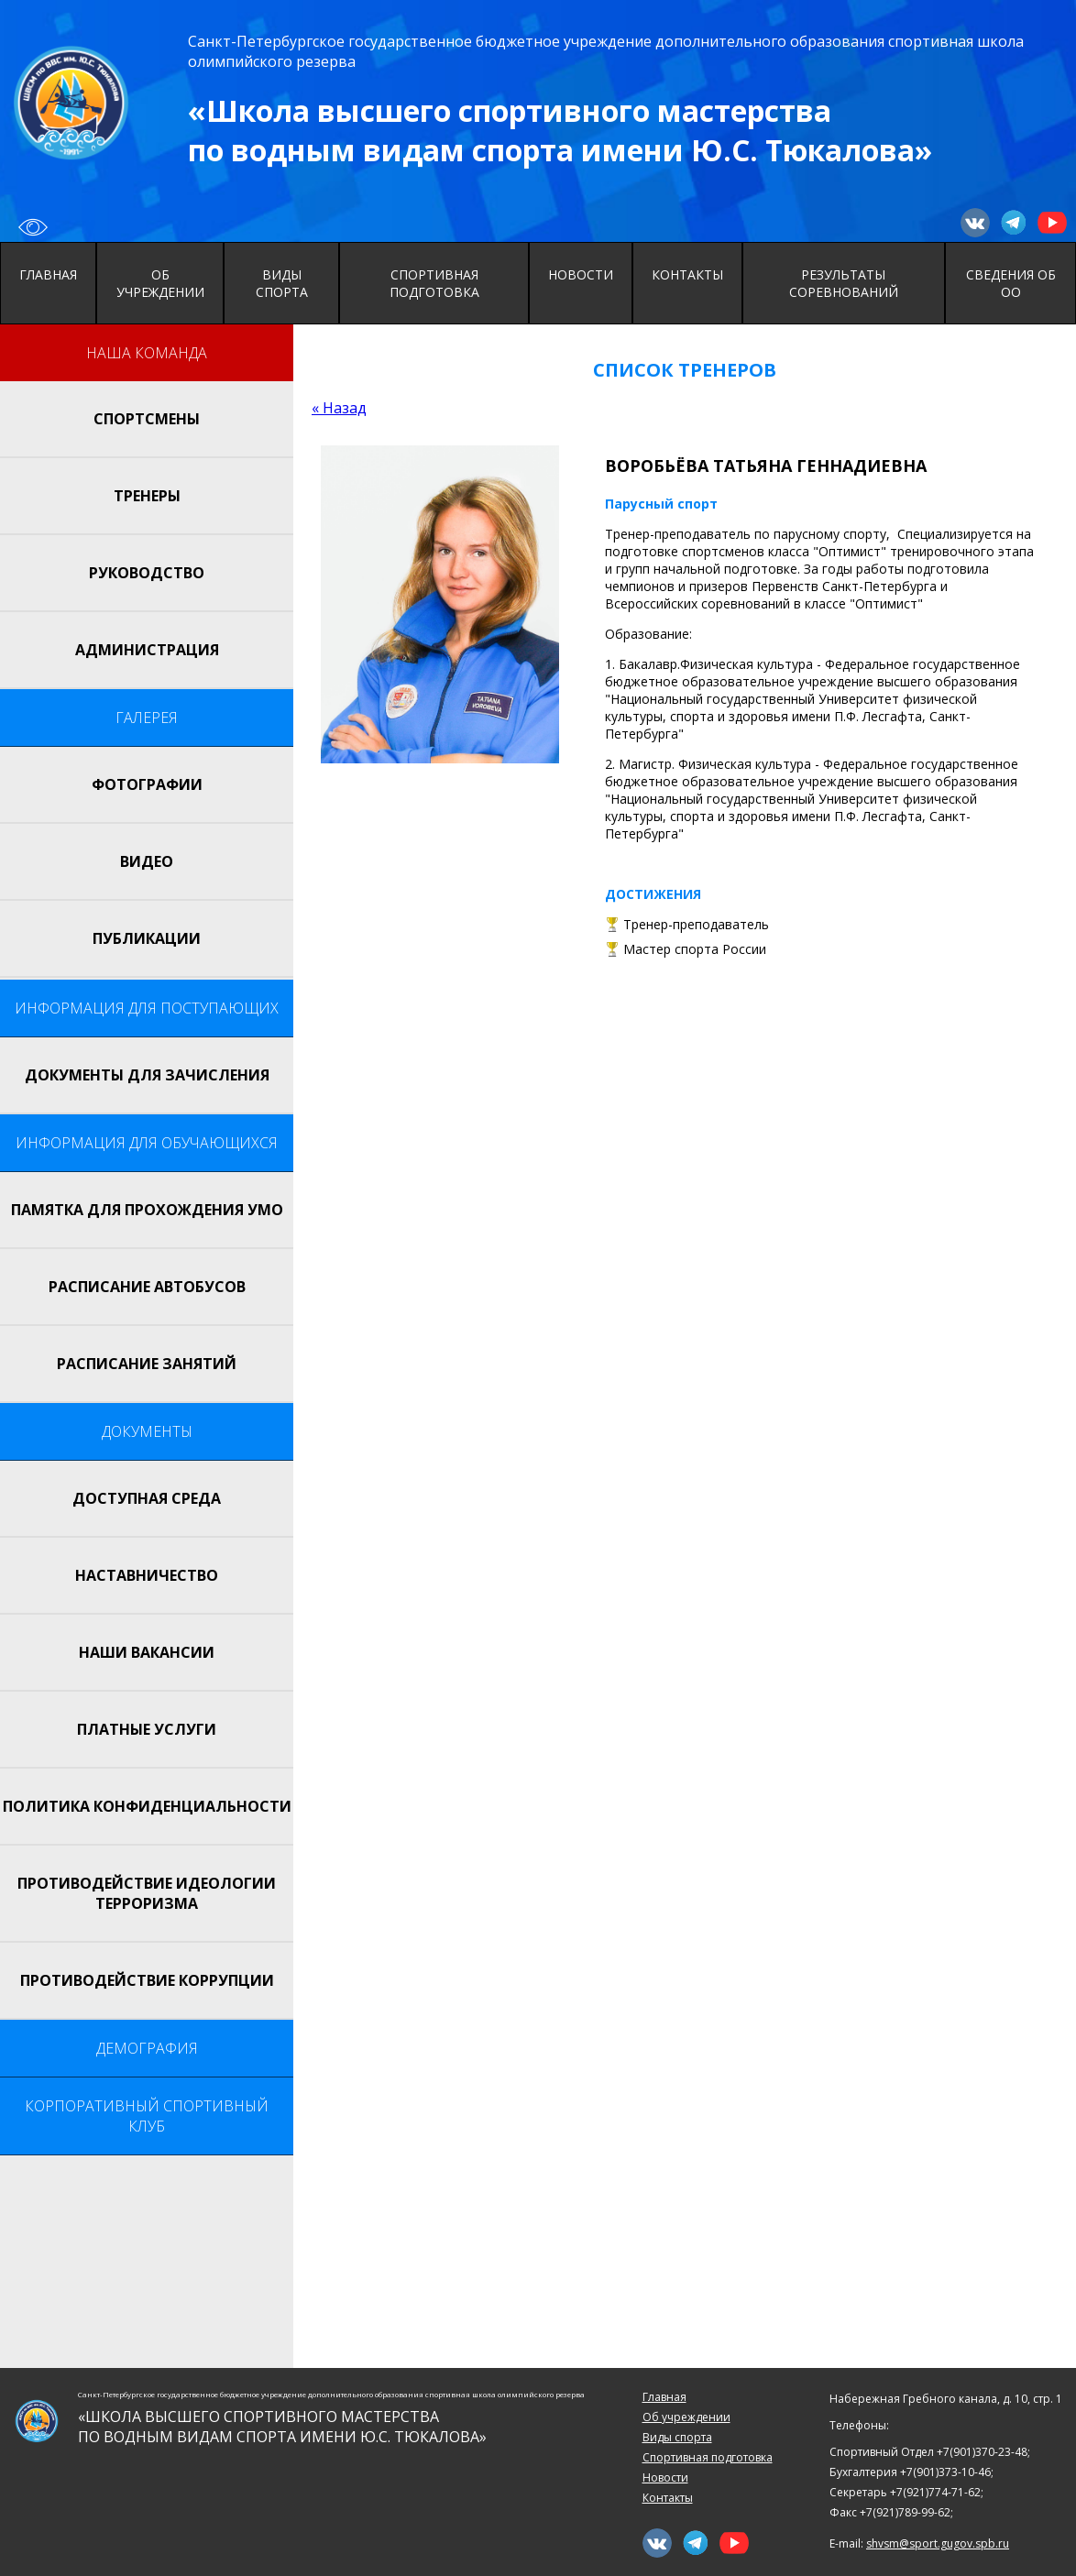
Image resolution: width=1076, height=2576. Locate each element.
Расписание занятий (146, 1364)
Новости (580, 274)
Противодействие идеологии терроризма (146, 1893)
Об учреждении (160, 283)
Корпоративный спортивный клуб (147, 2116)
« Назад (339, 408)
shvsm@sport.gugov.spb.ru (937, 2543)
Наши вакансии (146, 1652)
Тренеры (147, 496)
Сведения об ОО (1011, 283)
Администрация (147, 650)
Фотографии (147, 784)
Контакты (687, 274)
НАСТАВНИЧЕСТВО (146, 1575)
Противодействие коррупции (147, 1980)
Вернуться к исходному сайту (33, 227)
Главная (48, 274)
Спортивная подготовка (434, 283)
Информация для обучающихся (147, 1143)
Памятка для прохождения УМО (147, 1210)
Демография (147, 2048)
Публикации (147, 938)
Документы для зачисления (147, 1075)
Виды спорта (282, 283)
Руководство (146, 573)
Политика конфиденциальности (147, 1806)
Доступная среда (146, 1498)
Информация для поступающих (147, 1008)
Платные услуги (146, 1729)
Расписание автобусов (147, 1287)
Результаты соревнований (843, 283)
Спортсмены (146, 419)
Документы (147, 1431)
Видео (146, 861)
